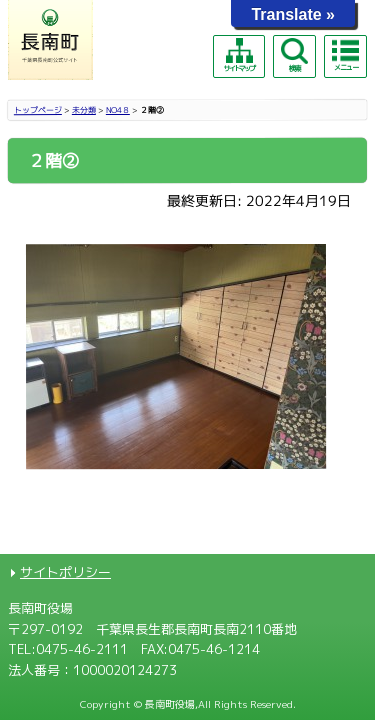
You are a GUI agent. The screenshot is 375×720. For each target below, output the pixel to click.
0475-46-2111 (82, 649)
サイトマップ (239, 55)
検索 (294, 55)
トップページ (38, 110)
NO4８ (118, 110)
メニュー (345, 55)
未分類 (84, 110)
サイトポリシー (65, 572)
